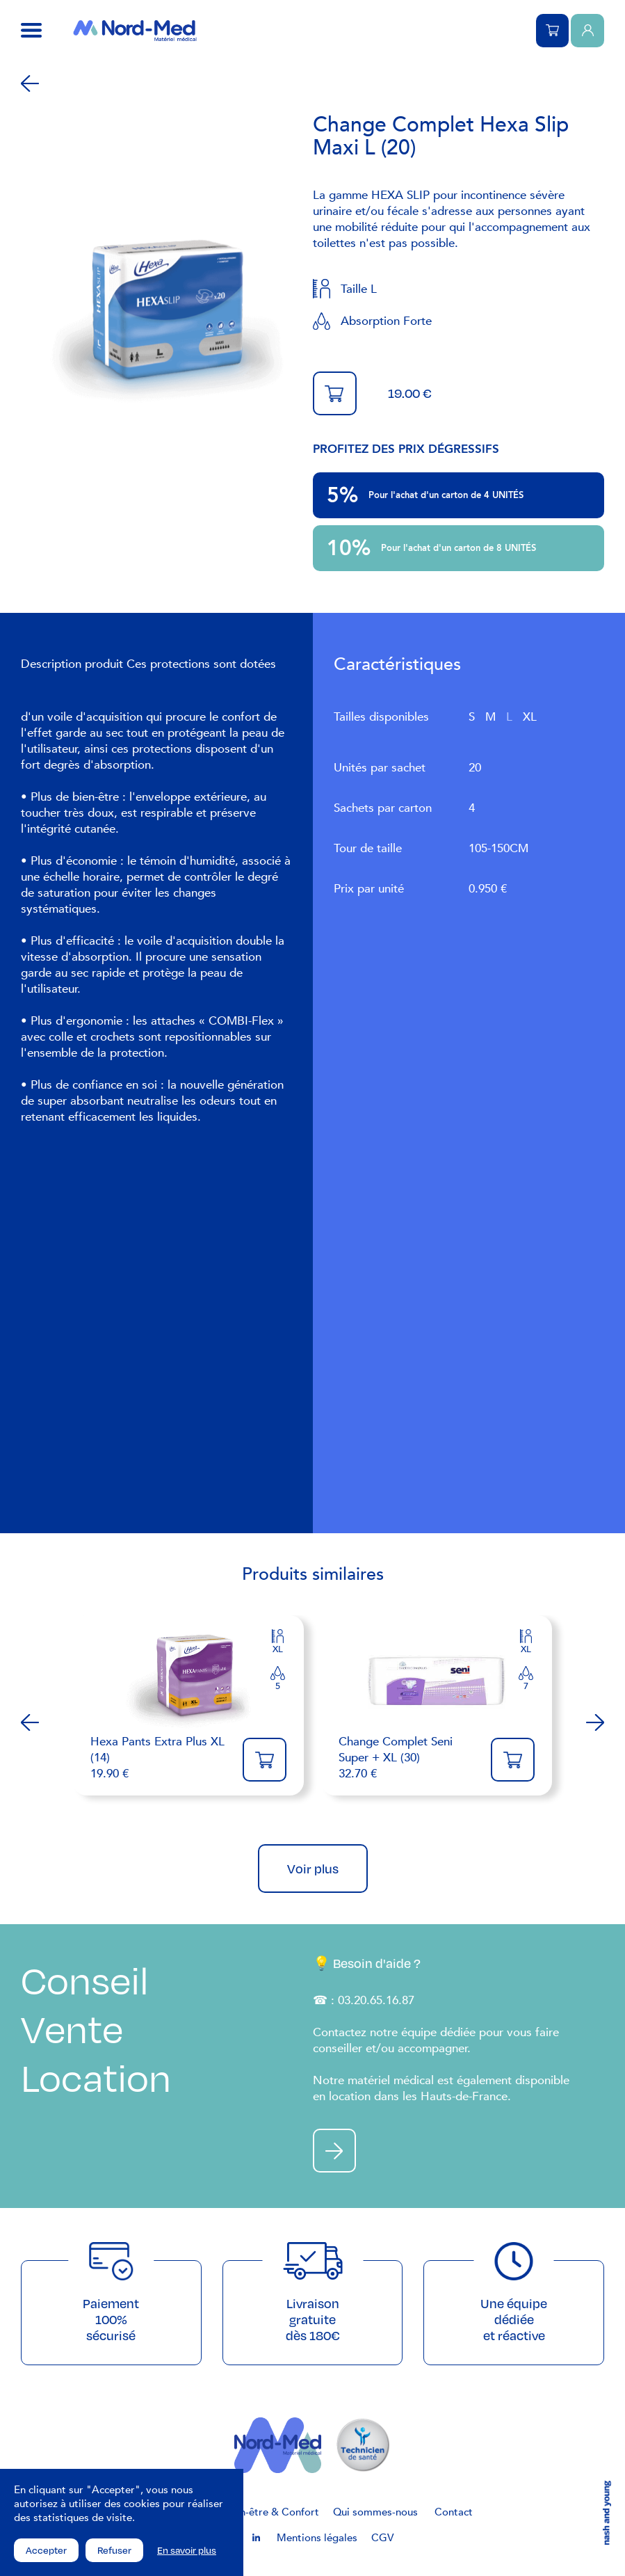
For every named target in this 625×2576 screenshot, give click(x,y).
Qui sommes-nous (375, 2513)
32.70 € (408, 1758)
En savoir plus (186, 2550)
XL (530, 717)
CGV (382, 2538)
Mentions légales (317, 2538)
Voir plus (313, 1868)
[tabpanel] (167, 321)
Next (595, 1722)
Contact (454, 2513)
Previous (30, 1722)
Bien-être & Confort (272, 2513)
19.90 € (159, 1758)
